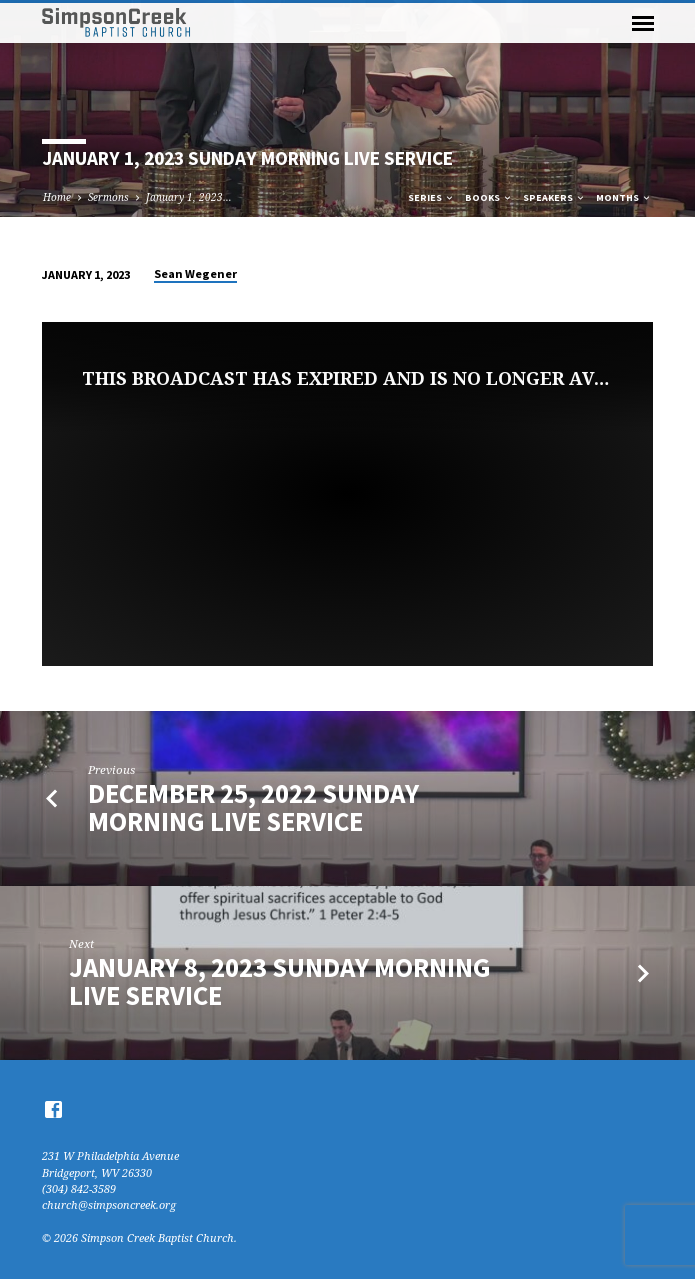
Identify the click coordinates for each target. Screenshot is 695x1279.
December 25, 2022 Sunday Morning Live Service (253, 807)
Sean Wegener (195, 273)
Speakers (554, 197)
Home (57, 197)
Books (489, 197)
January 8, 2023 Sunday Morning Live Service (280, 981)
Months (624, 197)
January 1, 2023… (189, 197)
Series (431, 197)
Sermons (108, 197)
